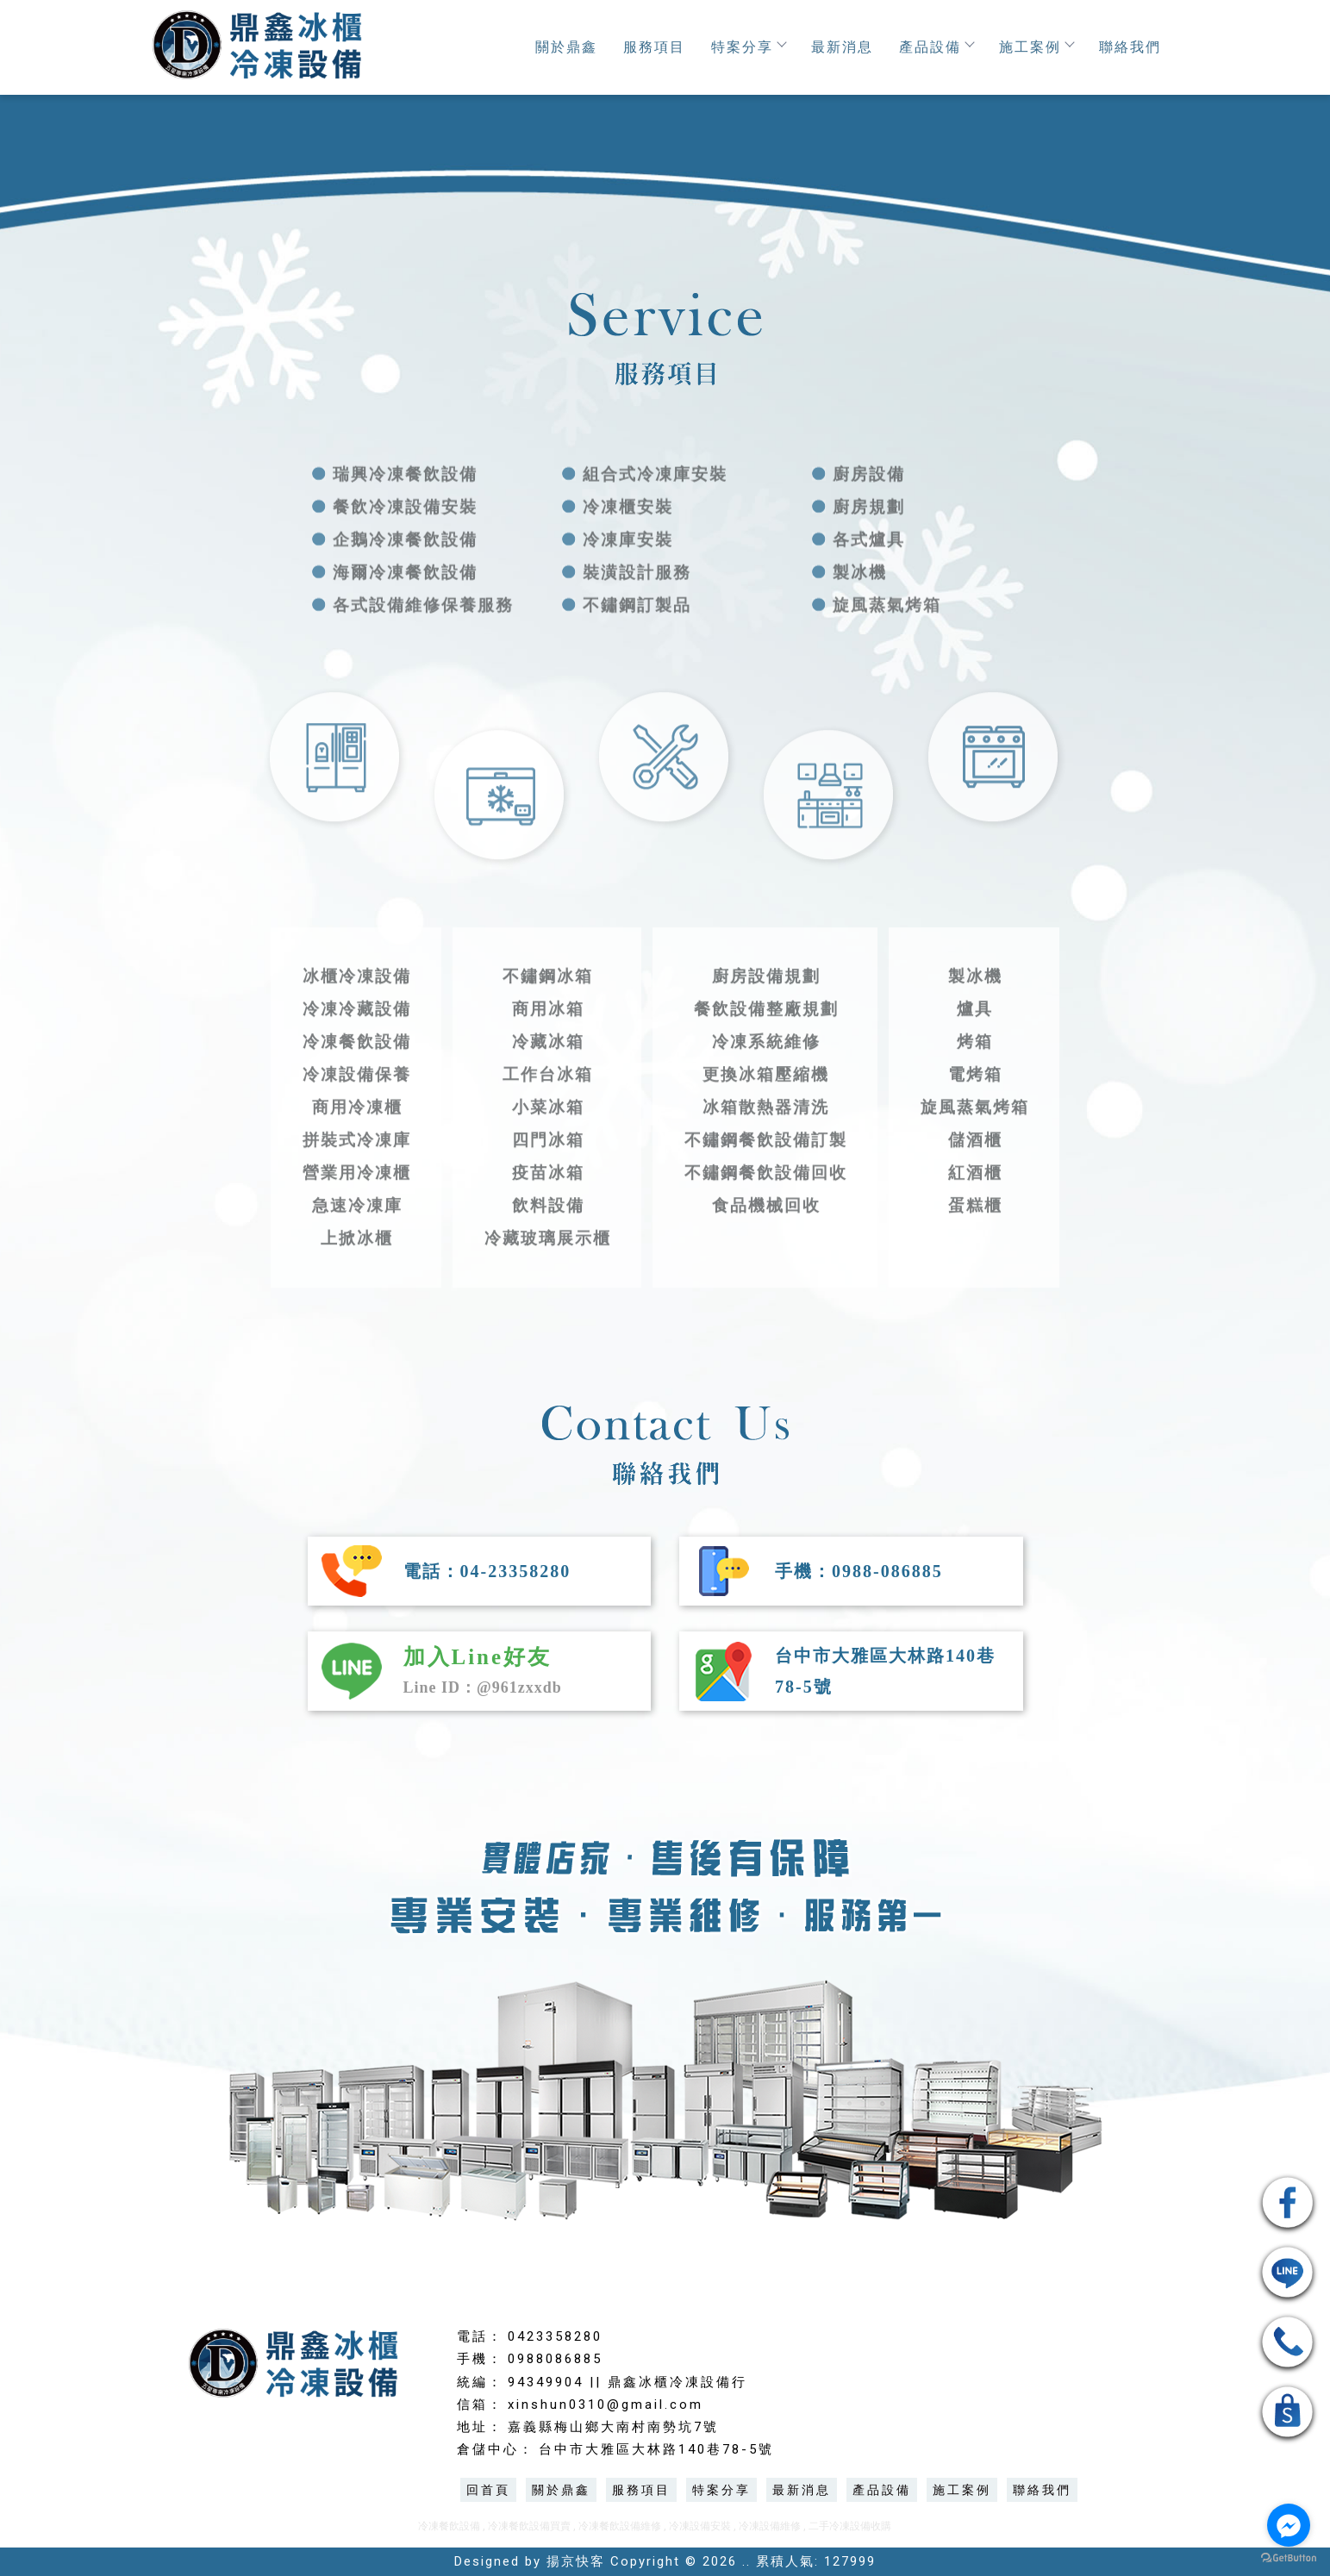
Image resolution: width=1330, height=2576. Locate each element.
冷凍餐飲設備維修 (619, 2526)
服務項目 (654, 47)
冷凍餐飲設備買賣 (529, 2526)
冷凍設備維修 (770, 2526)
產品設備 (936, 47)
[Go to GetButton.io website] (1288, 2558)
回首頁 (488, 2490)
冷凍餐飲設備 (449, 2526)
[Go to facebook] (1288, 2525)
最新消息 (842, 47)
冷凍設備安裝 (700, 2526)
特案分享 (748, 47)
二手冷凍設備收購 (850, 2526)
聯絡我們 (1130, 47)
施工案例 (1036, 47)
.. (746, 2561)
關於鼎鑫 (566, 47)
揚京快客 (575, 2561)
